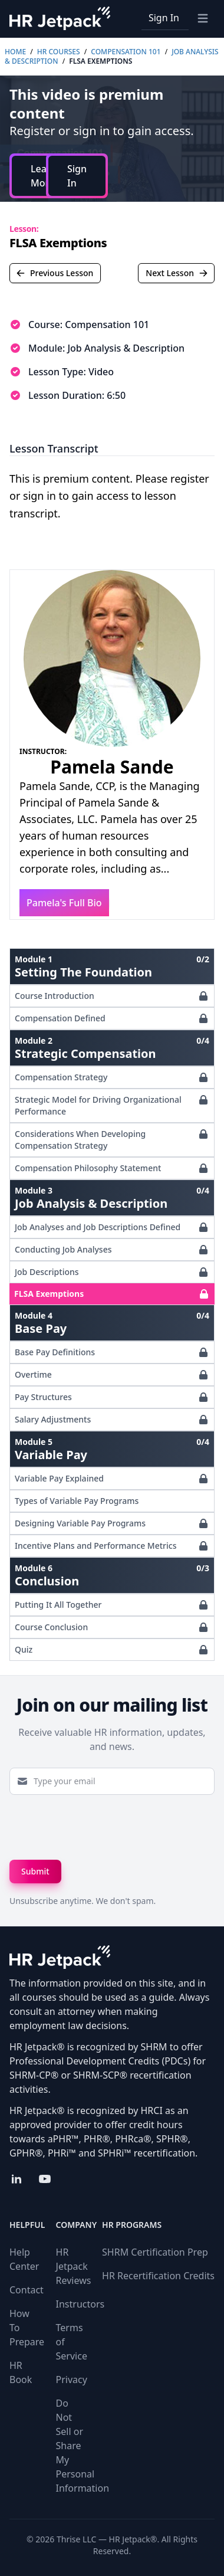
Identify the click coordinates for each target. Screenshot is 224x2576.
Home (15, 52)
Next (177, 272)
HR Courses (58, 52)
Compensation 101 (125, 52)
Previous (54, 272)
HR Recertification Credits (158, 2275)
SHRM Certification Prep (155, 2252)
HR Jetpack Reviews (73, 2266)
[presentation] (99, 1827)
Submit (35, 1871)
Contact (26, 2289)
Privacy (71, 2379)
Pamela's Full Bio (64, 902)
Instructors (80, 2304)
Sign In (164, 17)
